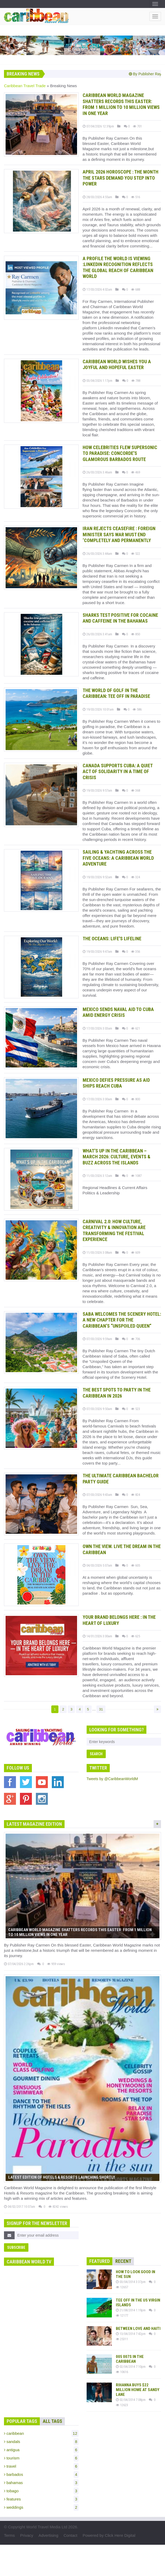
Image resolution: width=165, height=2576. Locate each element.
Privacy (26, 2535)
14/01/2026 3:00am (97, 1636)
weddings (41, 2507)
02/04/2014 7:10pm (131, 2366)
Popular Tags (22, 2421)
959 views (56, 1964)
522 (135, 553)
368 (135, 790)
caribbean (41, 2433)
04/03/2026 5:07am (97, 1565)
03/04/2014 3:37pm (131, 2282)
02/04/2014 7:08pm (131, 2399)
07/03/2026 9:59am (97, 1339)
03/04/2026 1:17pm (97, 380)
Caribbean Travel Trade (25, 85)
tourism (41, 2458)
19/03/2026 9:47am (97, 951)
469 (135, 472)
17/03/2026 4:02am (97, 289)
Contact (70, 2535)
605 (135, 1565)
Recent (123, 2261)
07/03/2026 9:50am (97, 1409)
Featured (99, 2261)
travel (41, 2466)
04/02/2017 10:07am (19, 2206)
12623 (122, 2405)
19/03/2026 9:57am (97, 790)
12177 (122, 2315)
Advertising (48, 2535)
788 (135, 380)
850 (135, 634)
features (41, 2499)
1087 (136, 1175)
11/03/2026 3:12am (97, 1175)
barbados (41, 2474)
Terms (9, 2535)
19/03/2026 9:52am (97, 877)
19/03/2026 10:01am (98, 709)
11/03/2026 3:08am (97, 1252)
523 (135, 1409)
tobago (41, 2491)
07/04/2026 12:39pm (98, 126)
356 (135, 951)
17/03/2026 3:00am (97, 1099)
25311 (122, 2339)
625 (135, 1636)
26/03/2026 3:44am (97, 553)
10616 (122, 2372)
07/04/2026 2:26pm (19, 1964)
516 (135, 197)
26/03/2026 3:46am (97, 472)
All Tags (52, 2421)
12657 (122, 2287)
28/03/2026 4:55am (97, 197)
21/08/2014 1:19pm (131, 2310)
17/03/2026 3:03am (97, 1028)
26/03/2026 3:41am (97, 634)
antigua (41, 2449)
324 (135, 877)
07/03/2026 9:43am (97, 1494)
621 (135, 1028)
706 (135, 1339)
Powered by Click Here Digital (109, 2535)
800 (135, 1099)
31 (101, 1709)
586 (137, 709)
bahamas (41, 2482)
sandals (41, 2441)
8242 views (58, 2206)
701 (137, 126)
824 (135, 1494)
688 (135, 289)
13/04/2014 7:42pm (131, 2333)
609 (135, 1252)
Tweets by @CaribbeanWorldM (112, 1779)
